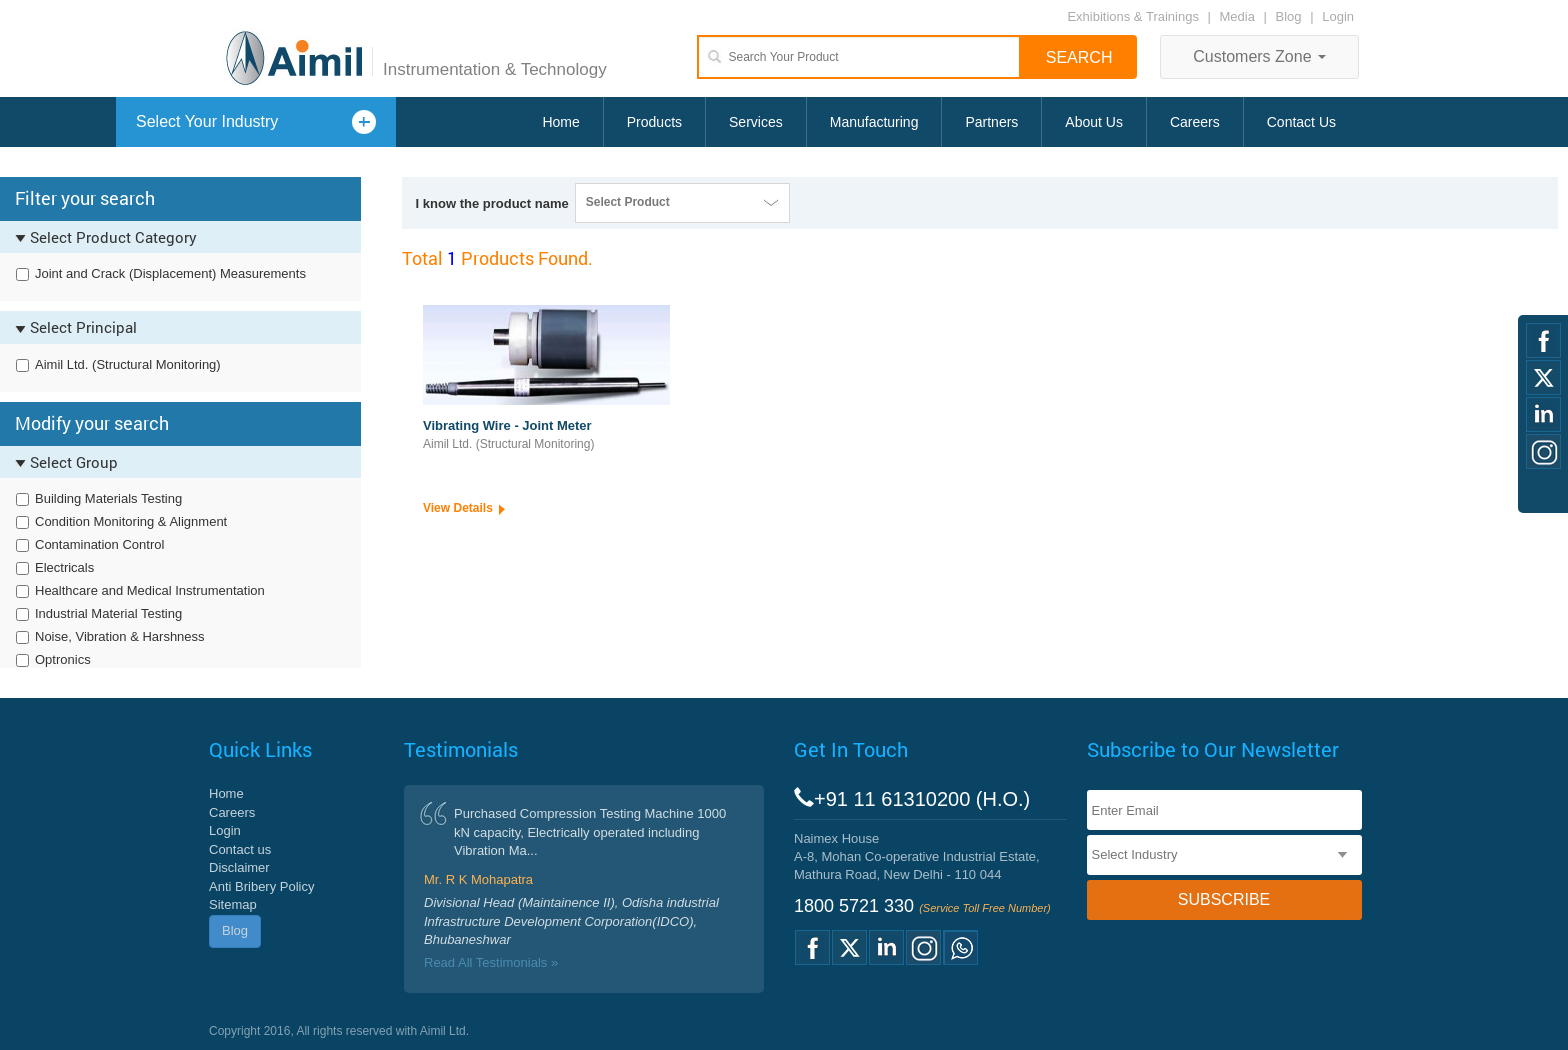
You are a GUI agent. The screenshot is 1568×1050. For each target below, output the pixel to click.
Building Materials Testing (108, 498)
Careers (1195, 122)
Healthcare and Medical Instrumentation (150, 590)
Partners (991, 122)
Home (560, 122)
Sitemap (233, 904)
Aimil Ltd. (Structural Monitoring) (128, 364)
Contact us (240, 849)
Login (1338, 16)
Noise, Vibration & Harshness (120, 636)
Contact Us (1301, 122)
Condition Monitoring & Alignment (131, 521)
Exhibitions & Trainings (1133, 16)
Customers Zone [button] (1259, 56)
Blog (1289, 16)
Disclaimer (239, 867)
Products (654, 122)
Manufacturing (874, 122)
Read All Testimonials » (491, 962)
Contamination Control (99, 544)
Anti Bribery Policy (261, 886)
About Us (1094, 122)
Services (756, 122)
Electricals (64, 567)
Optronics (63, 659)
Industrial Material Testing (108, 613)
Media (1239, 16)
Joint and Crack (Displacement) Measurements (170, 273)
